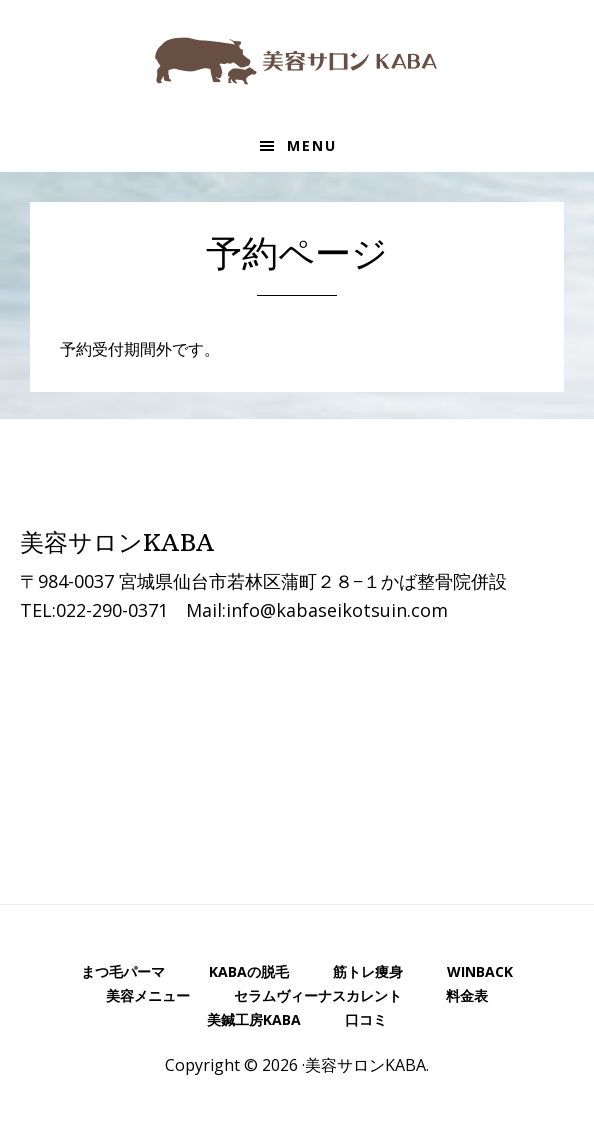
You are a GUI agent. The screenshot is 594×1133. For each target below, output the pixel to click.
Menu (312, 145)
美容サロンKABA (297, 60)
